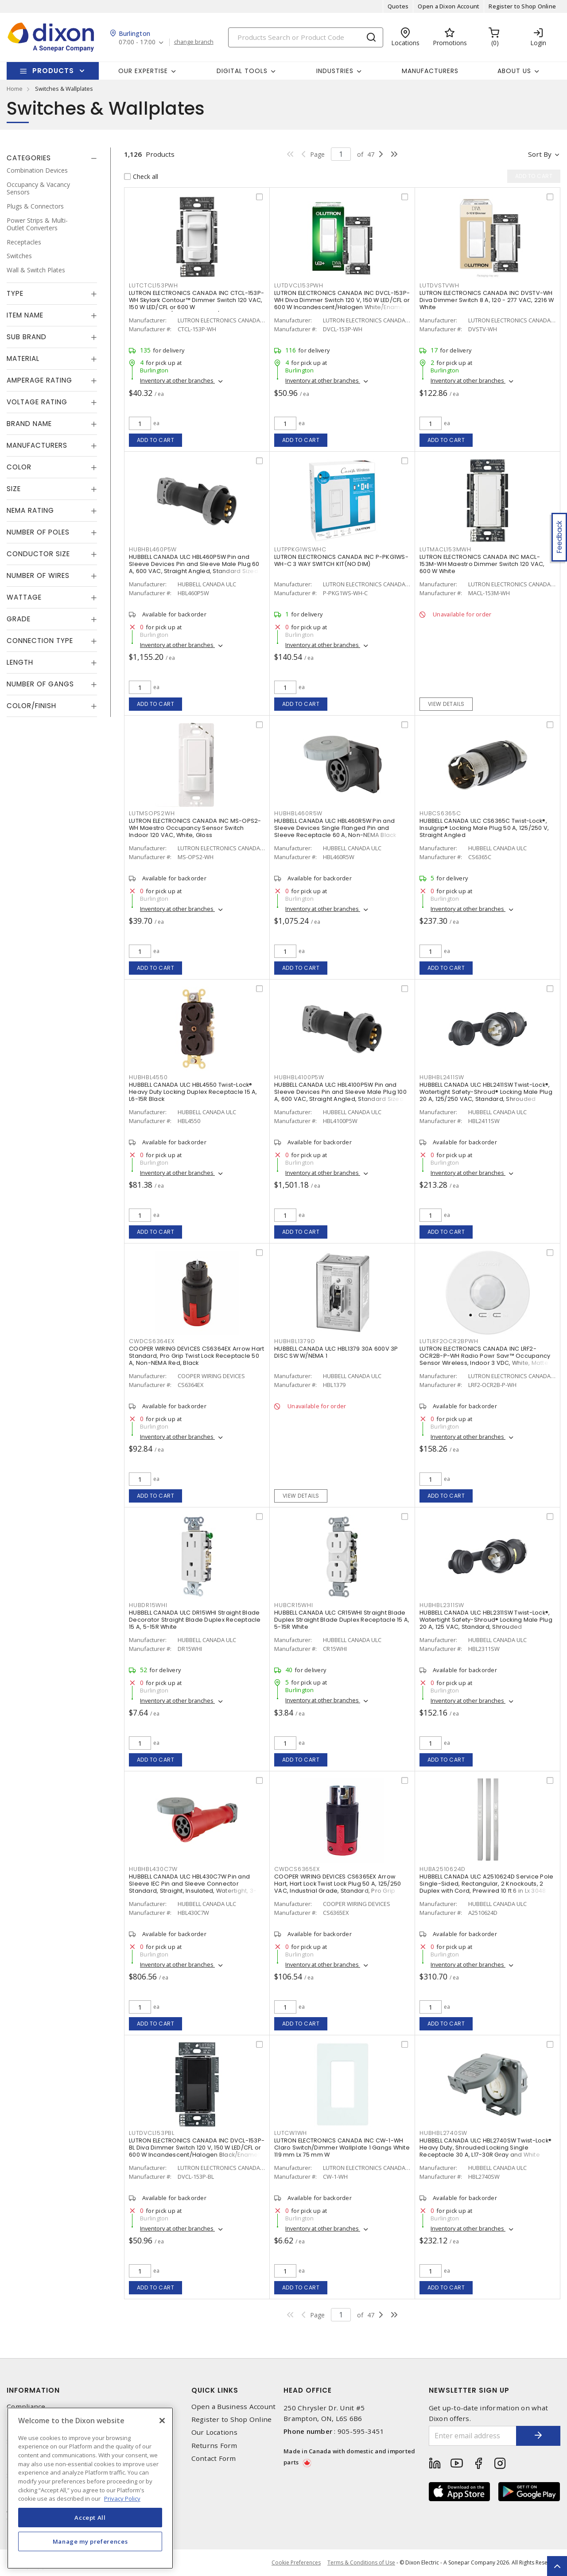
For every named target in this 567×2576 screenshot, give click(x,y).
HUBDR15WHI (148, 1605)
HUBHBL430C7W (153, 1869)
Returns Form (214, 2445)
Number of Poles (38, 532)
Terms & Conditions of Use (361, 2562)
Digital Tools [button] (242, 70)
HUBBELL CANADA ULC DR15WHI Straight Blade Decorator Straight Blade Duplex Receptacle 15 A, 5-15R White (195, 1620)
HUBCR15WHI (293, 1605)
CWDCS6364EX (151, 1341)
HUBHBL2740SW (443, 2133)
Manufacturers (430, 70)
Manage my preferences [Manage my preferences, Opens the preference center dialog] (90, 2541)
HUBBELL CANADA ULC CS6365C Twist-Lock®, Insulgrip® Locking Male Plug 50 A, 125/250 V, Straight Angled (484, 828)
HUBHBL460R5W (298, 813)
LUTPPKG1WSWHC (300, 549)
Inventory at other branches (177, 380)
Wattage (24, 597)
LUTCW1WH (290, 2133)
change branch (194, 42)
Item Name (25, 315)
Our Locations (214, 2432)
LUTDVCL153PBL (152, 2133)
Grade (19, 619)
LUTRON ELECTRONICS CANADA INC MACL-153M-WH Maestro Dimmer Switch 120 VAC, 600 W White (482, 564)
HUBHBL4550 (148, 1077)
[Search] (305, 37)
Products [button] (53, 70)
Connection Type (40, 640)
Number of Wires (38, 575)
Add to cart (156, 440)
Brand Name (29, 423)
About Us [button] (514, 70)
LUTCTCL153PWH (153, 285)
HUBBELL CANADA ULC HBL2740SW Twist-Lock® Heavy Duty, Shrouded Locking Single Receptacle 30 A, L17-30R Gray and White (485, 2147)
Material (23, 358)
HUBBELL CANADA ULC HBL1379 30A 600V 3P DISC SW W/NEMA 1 (336, 1352)
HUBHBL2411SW (441, 1077)
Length (20, 662)
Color (19, 467)
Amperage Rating (39, 380)
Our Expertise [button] (143, 70)
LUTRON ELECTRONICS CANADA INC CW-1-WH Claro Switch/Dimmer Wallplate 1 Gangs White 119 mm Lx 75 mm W (342, 2147)
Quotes (398, 6)
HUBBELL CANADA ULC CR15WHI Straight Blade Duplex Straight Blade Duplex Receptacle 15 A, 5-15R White (341, 1620)
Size (14, 488)
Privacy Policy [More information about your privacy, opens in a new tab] (122, 2498)
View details (446, 704)
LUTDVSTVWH (439, 285)
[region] (90, 2488)
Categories (29, 158)
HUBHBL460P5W (153, 549)
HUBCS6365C (440, 813)
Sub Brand (27, 336)
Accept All (90, 2518)
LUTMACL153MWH (445, 549)
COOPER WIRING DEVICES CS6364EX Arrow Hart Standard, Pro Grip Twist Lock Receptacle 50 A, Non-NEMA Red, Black (196, 1356)
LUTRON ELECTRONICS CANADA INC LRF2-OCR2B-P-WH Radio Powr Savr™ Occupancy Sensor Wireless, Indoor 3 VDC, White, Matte (484, 1356)
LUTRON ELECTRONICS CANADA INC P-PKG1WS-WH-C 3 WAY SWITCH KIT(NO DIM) (341, 560)
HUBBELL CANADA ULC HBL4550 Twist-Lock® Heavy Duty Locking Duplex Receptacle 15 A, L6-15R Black (193, 1092)
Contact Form (213, 2458)
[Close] (162, 2420)
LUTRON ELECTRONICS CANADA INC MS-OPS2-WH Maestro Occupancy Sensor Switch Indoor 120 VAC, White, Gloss (195, 828)
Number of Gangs (40, 684)
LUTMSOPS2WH (152, 813)
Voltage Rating (37, 402)
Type (15, 293)
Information (33, 2390)
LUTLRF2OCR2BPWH (448, 1341)
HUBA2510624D (442, 1869)
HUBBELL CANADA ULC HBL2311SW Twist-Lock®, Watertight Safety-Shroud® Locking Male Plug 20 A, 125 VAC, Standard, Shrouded (485, 1620)
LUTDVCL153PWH (298, 285)
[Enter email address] (473, 2436)
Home (15, 89)
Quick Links (214, 2390)
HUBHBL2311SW (441, 1605)
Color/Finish (31, 705)
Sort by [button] (539, 154)
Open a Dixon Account (448, 6)
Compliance (26, 2406)
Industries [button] (334, 70)
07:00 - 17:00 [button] (137, 42)
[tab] (52, 158)
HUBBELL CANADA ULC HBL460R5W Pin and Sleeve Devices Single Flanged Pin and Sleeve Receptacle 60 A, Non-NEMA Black (335, 828)
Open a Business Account (233, 2406)
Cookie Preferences (296, 2562)
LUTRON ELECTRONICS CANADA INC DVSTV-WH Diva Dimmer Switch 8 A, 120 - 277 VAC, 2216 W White (486, 300)
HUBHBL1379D (294, 1341)
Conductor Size (38, 553)
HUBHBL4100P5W (299, 1077)
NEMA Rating (30, 510)
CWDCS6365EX (296, 1869)
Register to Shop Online (522, 6)
